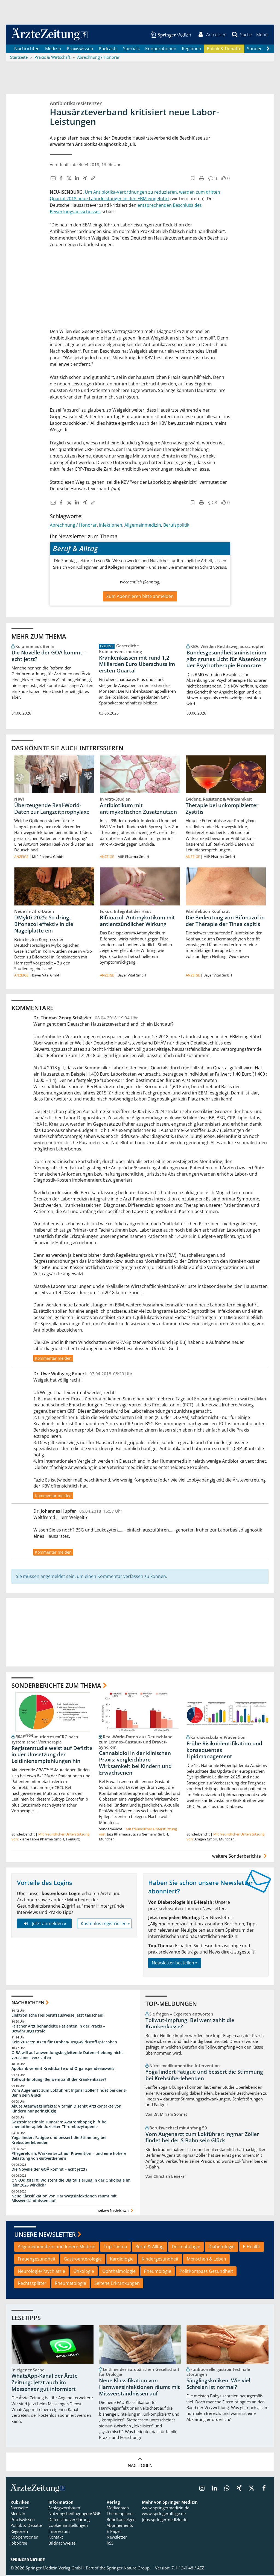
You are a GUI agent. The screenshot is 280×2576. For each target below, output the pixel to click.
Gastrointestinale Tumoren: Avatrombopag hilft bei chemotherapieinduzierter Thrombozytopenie (59, 2125)
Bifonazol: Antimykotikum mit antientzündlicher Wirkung (137, 921)
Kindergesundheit (160, 2260)
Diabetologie (221, 2247)
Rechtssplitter (32, 2284)
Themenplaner (120, 2514)
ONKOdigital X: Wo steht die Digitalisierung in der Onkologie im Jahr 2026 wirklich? (70, 2183)
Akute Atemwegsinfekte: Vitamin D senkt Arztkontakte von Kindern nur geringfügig (66, 2109)
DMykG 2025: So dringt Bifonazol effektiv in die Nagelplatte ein (43, 925)
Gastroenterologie (83, 2260)
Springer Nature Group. (129, 2568)
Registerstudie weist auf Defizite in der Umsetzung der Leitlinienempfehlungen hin (51, 1755)
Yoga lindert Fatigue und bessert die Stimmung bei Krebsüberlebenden (58, 2141)
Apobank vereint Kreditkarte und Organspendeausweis (62, 2069)
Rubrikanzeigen (121, 2520)
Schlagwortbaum (64, 2508)
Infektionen (110, 526)
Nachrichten (27, 49)
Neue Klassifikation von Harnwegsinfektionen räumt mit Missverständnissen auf (64, 2199)
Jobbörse (18, 2544)
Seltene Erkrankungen (117, 2284)
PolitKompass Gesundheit (206, 2272)
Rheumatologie (70, 2284)
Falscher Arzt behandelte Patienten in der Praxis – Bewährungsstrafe (58, 2029)
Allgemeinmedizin (142, 526)
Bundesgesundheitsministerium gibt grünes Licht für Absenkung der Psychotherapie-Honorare (226, 660)
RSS (110, 2544)
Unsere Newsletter (45, 2235)
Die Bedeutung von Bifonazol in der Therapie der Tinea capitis (225, 921)
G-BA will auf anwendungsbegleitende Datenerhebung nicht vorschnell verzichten (67, 2056)
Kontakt (55, 2537)
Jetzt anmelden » (44, 1924)
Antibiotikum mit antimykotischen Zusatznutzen (138, 809)
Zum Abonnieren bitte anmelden (140, 597)
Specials (131, 49)
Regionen (191, 49)
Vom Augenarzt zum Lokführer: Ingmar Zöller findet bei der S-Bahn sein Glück (69, 2093)
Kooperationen (160, 49)
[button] (262, 35)
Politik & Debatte (224, 49)
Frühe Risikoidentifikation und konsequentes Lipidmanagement (224, 1751)
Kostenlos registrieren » (105, 1924)
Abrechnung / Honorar (73, 526)
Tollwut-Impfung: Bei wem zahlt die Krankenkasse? (58, 2080)
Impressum (59, 2532)
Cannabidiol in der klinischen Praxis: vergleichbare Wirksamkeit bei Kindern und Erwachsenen (135, 1763)
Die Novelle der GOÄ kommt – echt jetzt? (48, 656)
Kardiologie (121, 2260)
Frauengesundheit (37, 2260)
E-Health (251, 2247)
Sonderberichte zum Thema (56, 1686)
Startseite (19, 2508)
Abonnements (120, 2526)
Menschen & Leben (206, 2260)
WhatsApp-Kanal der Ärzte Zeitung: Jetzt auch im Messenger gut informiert (44, 2383)
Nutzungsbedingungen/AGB (74, 2514)
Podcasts (108, 49)
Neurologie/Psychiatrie (41, 2272)
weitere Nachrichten (116, 2211)
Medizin (53, 49)
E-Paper (114, 2532)
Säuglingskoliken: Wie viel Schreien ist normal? (218, 2384)
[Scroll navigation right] (268, 49)
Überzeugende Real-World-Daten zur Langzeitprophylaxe (51, 809)
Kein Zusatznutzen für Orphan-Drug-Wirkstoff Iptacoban (64, 2042)
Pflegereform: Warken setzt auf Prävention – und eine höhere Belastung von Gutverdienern (68, 2157)
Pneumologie (157, 2272)
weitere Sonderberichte (240, 1857)
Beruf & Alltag (149, 2247)
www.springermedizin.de (165, 2508)
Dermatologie (186, 2247)
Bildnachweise (61, 2544)
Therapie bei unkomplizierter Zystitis (222, 809)
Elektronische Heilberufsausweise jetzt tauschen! (57, 2016)
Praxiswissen (80, 49)
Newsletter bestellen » (174, 1964)
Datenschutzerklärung (69, 2520)
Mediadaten (118, 2508)
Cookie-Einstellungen (68, 2526)
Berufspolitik (176, 526)
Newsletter (117, 2537)
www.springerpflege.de (164, 2514)
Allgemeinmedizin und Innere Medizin (56, 2247)
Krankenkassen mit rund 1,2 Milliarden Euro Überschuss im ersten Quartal (137, 665)
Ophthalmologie (119, 2272)
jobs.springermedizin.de (164, 2520)
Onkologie (83, 2272)
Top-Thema (115, 2247)
